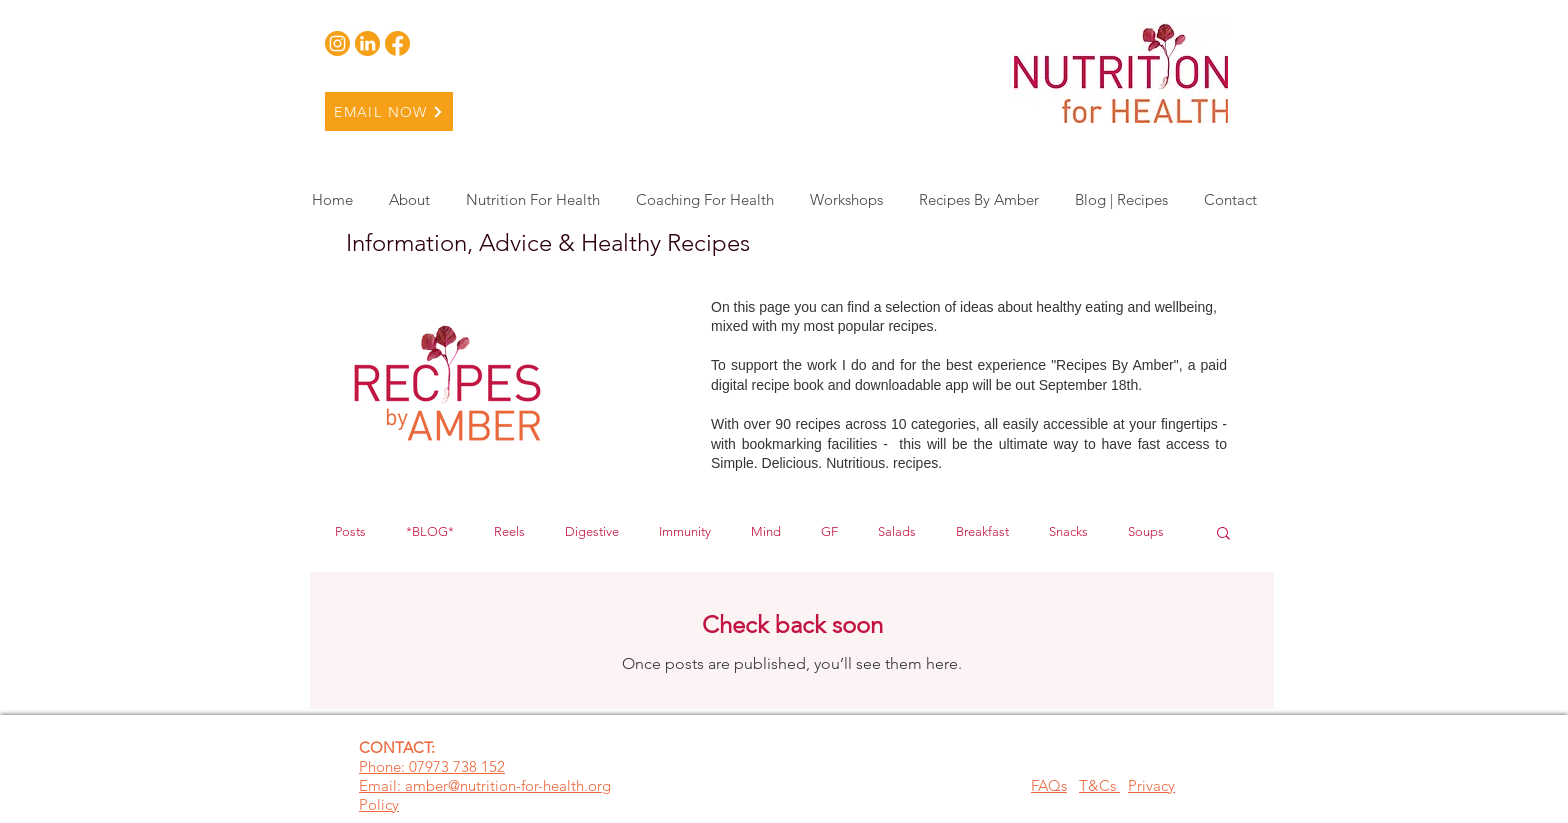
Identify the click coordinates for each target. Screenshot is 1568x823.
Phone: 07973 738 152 (432, 766)
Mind (766, 531)
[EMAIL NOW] (389, 111)
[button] (1223, 534)
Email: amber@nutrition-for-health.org (485, 785)
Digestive (592, 531)
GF (829, 531)
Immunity (685, 531)
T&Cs (1099, 785)
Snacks (1068, 531)
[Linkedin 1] (367, 43)
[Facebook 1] (397, 43)
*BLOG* (430, 531)
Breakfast (982, 531)
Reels (509, 531)
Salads (897, 531)
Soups (1146, 531)
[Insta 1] (337, 43)
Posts (350, 531)
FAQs (1049, 785)
